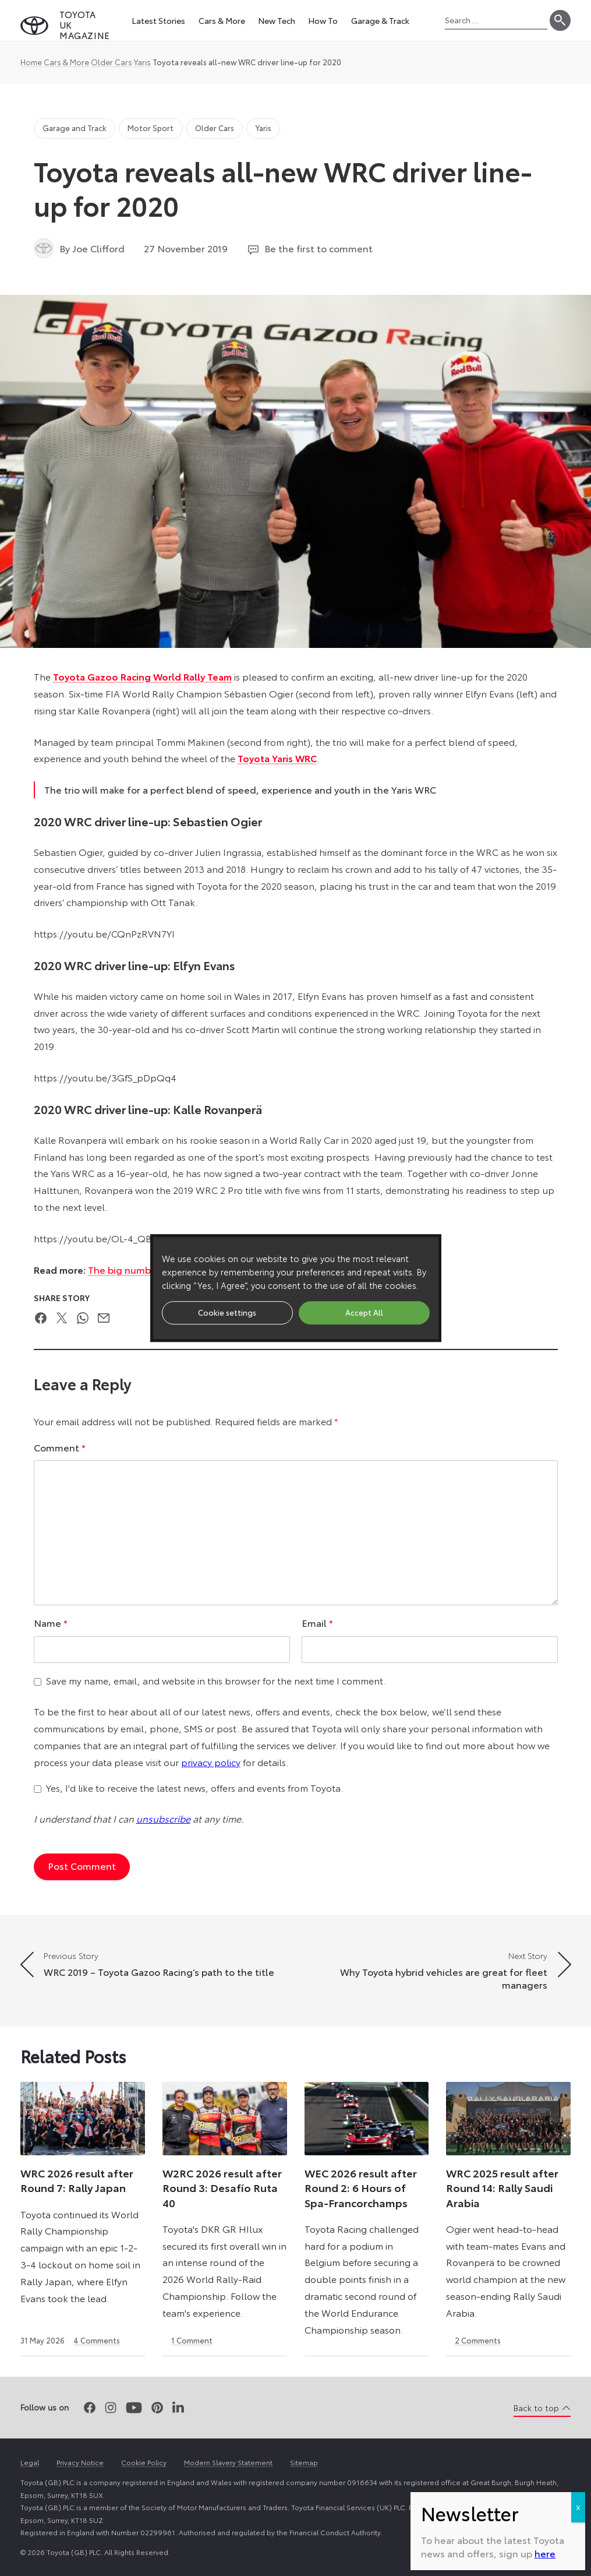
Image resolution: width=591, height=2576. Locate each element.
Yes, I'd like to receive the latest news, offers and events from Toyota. (194, 1787)
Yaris (142, 62)
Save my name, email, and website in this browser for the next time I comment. (216, 1680)
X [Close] (578, 350)
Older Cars (111, 62)
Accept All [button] (364, 1312)
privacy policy (210, 1761)
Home (31, 62)
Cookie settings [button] (227, 1312)
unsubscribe (163, 1818)
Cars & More (66, 62)
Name (51, 1622)
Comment (60, 1447)
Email (317, 1622)
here (545, 396)
